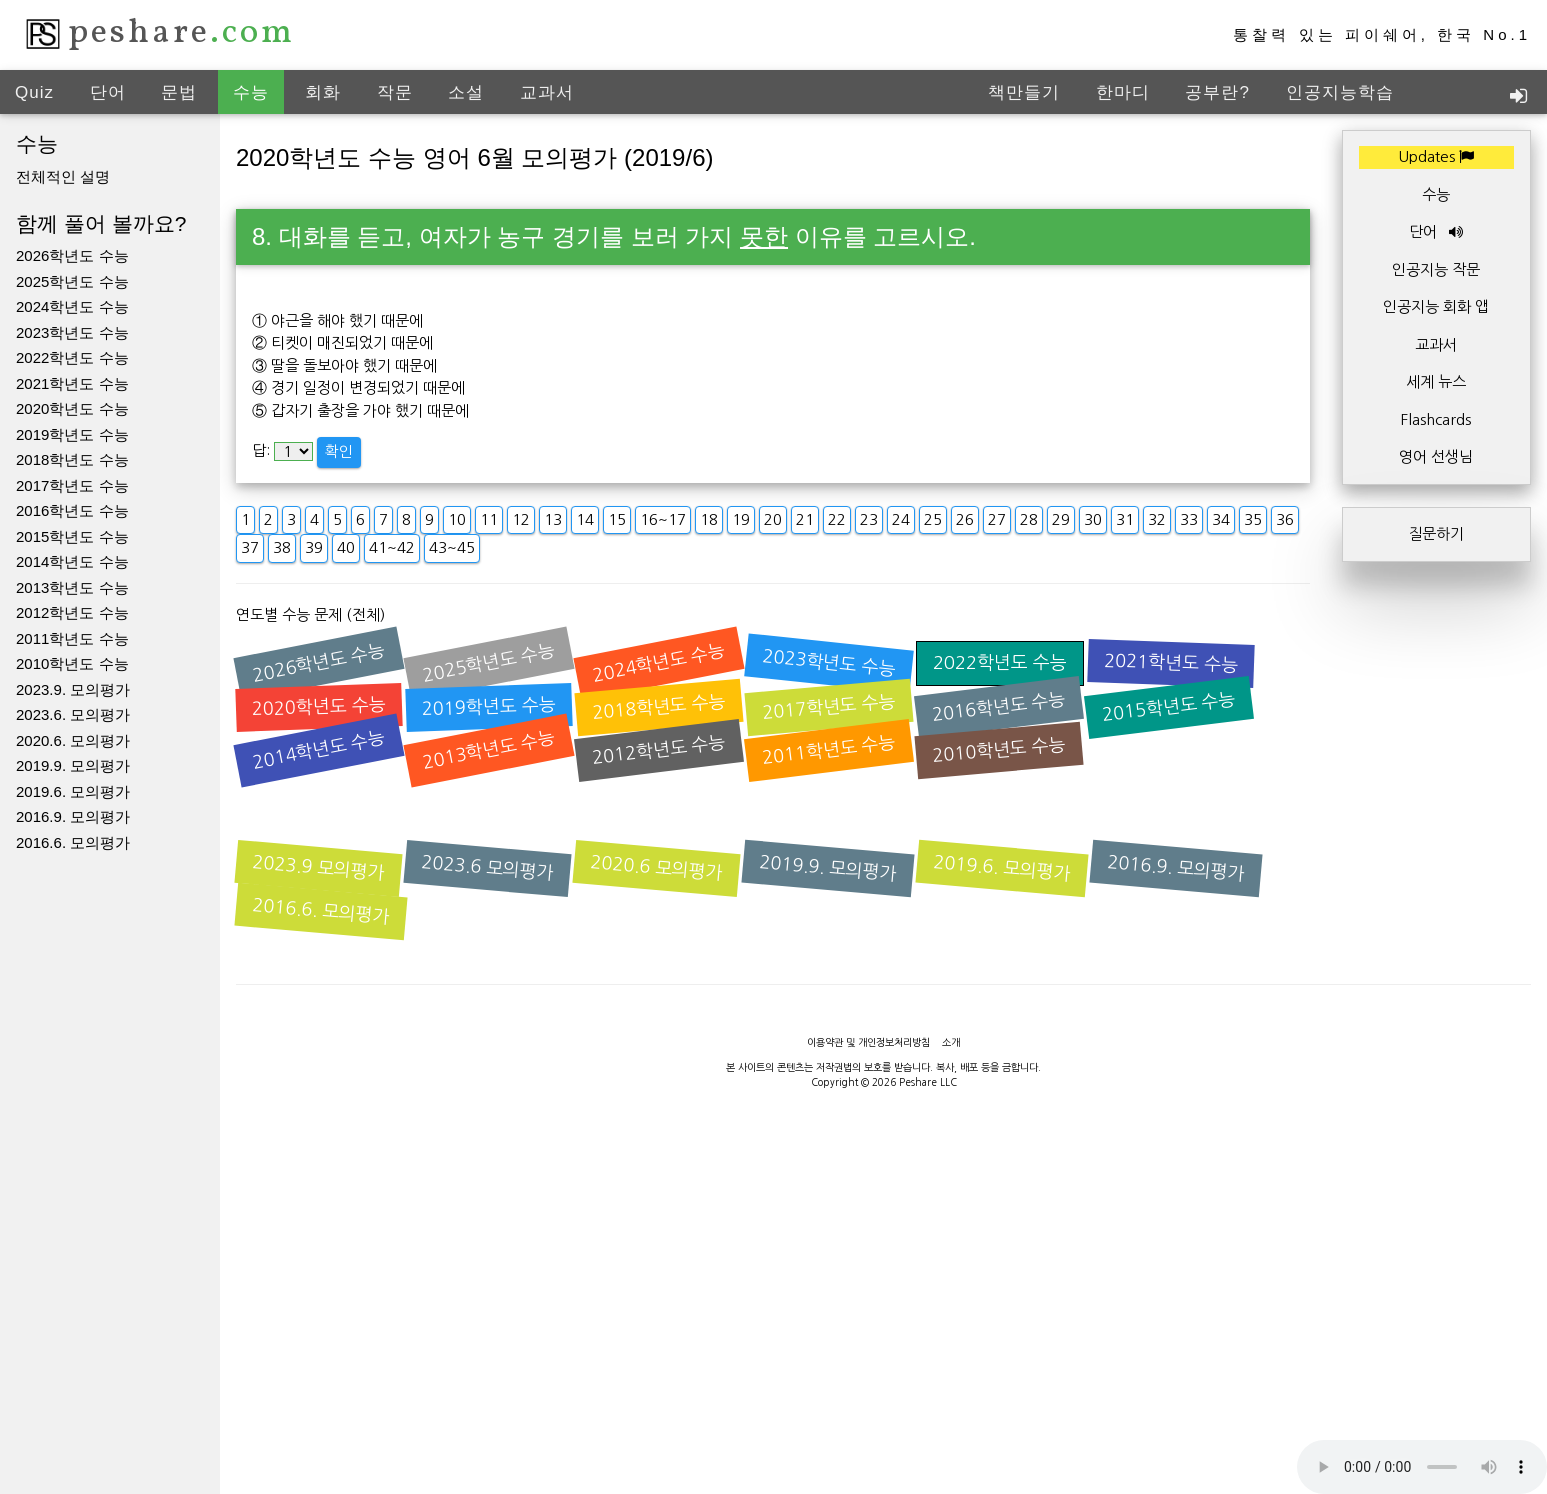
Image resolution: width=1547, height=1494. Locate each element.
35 (1253, 519)
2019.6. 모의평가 (73, 791)
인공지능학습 (1340, 92)
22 (837, 519)
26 (965, 519)
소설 (466, 92)
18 (709, 519)
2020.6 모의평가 (657, 868)
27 (997, 519)
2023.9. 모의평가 (73, 689)
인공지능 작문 (1436, 269)
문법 (179, 92)
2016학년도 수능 (72, 510)
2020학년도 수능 (72, 408)
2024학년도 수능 (72, 306)
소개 (951, 1042)
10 (457, 519)
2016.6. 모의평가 (73, 842)
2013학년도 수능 (72, 587)
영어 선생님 (1436, 456)
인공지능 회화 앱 (1436, 306)
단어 (108, 92)
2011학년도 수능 (72, 638)
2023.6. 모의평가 (73, 714)
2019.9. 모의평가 (73, 765)
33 (1189, 519)
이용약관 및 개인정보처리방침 (868, 1042)
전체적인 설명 (63, 176)
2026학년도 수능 (72, 255)
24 (901, 519)
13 (553, 519)
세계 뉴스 (1436, 381)
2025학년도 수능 (72, 281)
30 (1093, 519)
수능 (251, 92)
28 (1029, 519)
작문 (395, 92)
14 (585, 519)
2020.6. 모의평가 (73, 740)
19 (741, 519)
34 (1221, 519)
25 (933, 519)
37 (250, 547)
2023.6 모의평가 (488, 868)
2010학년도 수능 (72, 663)
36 (1285, 519)
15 (617, 519)
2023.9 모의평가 (319, 868)
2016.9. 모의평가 (73, 816)
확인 (339, 451)
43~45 (452, 547)
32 (1157, 519)
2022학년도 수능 (72, 357)
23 (869, 519)
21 (805, 519)
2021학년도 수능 (72, 383)
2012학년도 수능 (72, 612)
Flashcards (1436, 419)
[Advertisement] (774, 1449)
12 (521, 519)
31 (1125, 519)
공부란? (1217, 92)
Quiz (34, 92)
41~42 (392, 547)
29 (1061, 519)
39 (314, 547)
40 (346, 547)
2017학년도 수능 (72, 485)
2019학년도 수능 (72, 434)
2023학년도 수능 (72, 332)
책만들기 (1024, 92)
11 (489, 519)
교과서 (547, 92)
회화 (323, 92)
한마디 (1123, 92)
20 (773, 519)
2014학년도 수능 (72, 561)
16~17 (663, 519)
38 (282, 547)
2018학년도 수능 (72, 459)
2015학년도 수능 (72, 536)
